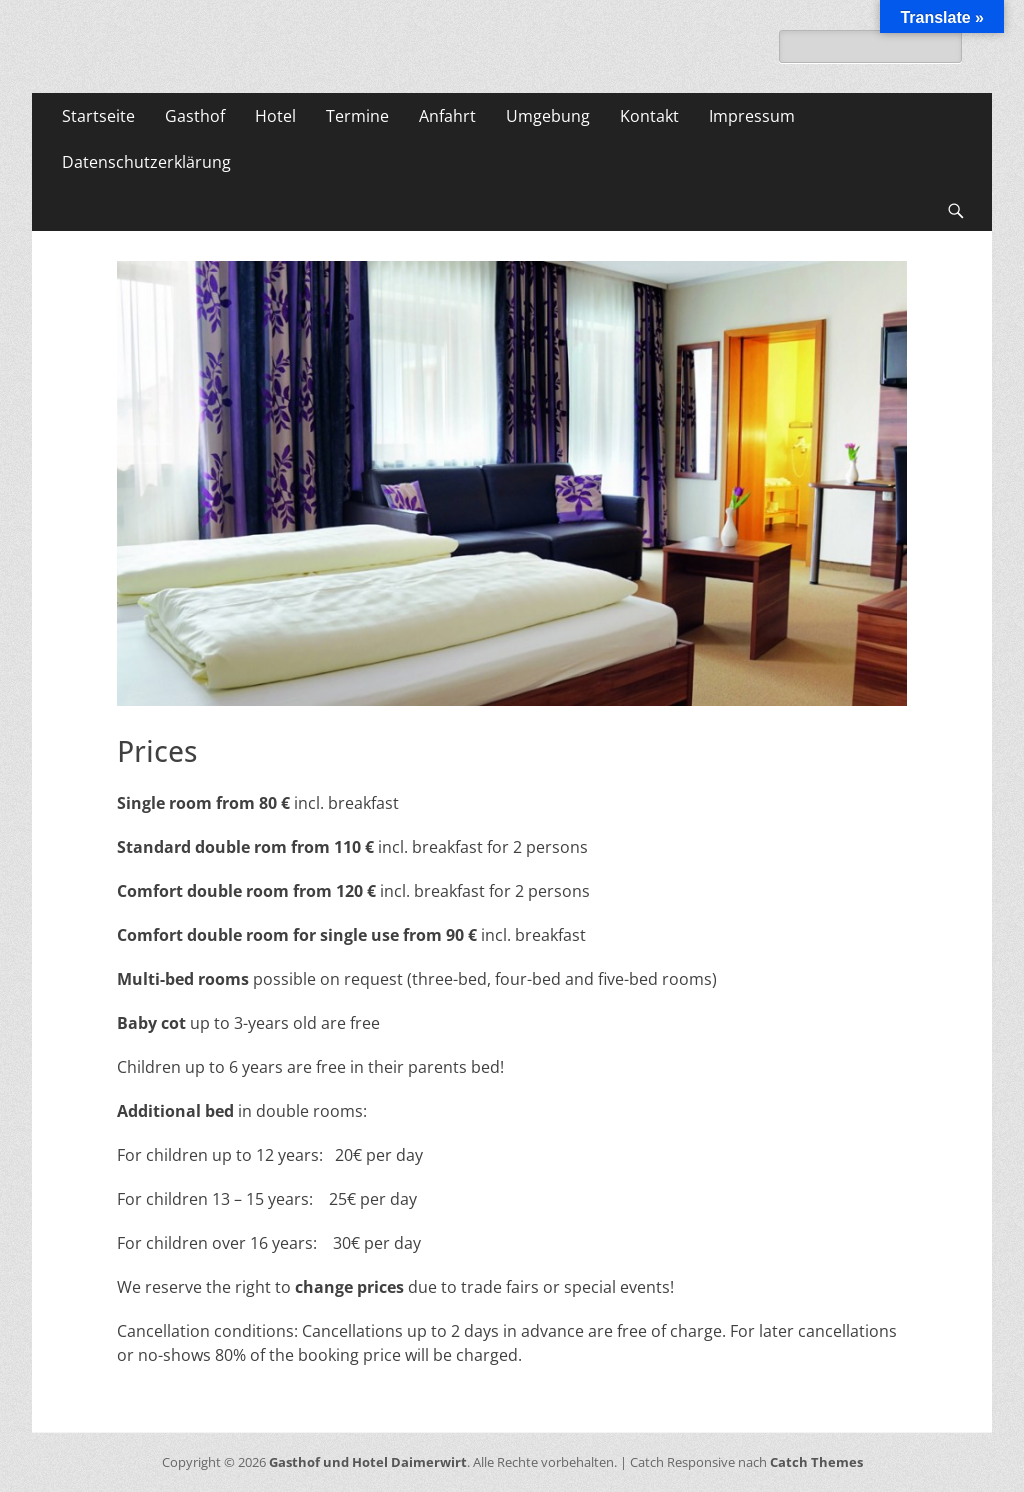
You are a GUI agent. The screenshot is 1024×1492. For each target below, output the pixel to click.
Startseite (98, 116)
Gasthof (195, 116)
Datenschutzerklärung (146, 162)
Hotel (275, 116)
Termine (357, 116)
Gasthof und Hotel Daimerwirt (368, 1462)
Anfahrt (447, 116)
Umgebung (548, 116)
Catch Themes (816, 1462)
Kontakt (649, 116)
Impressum (752, 116)
